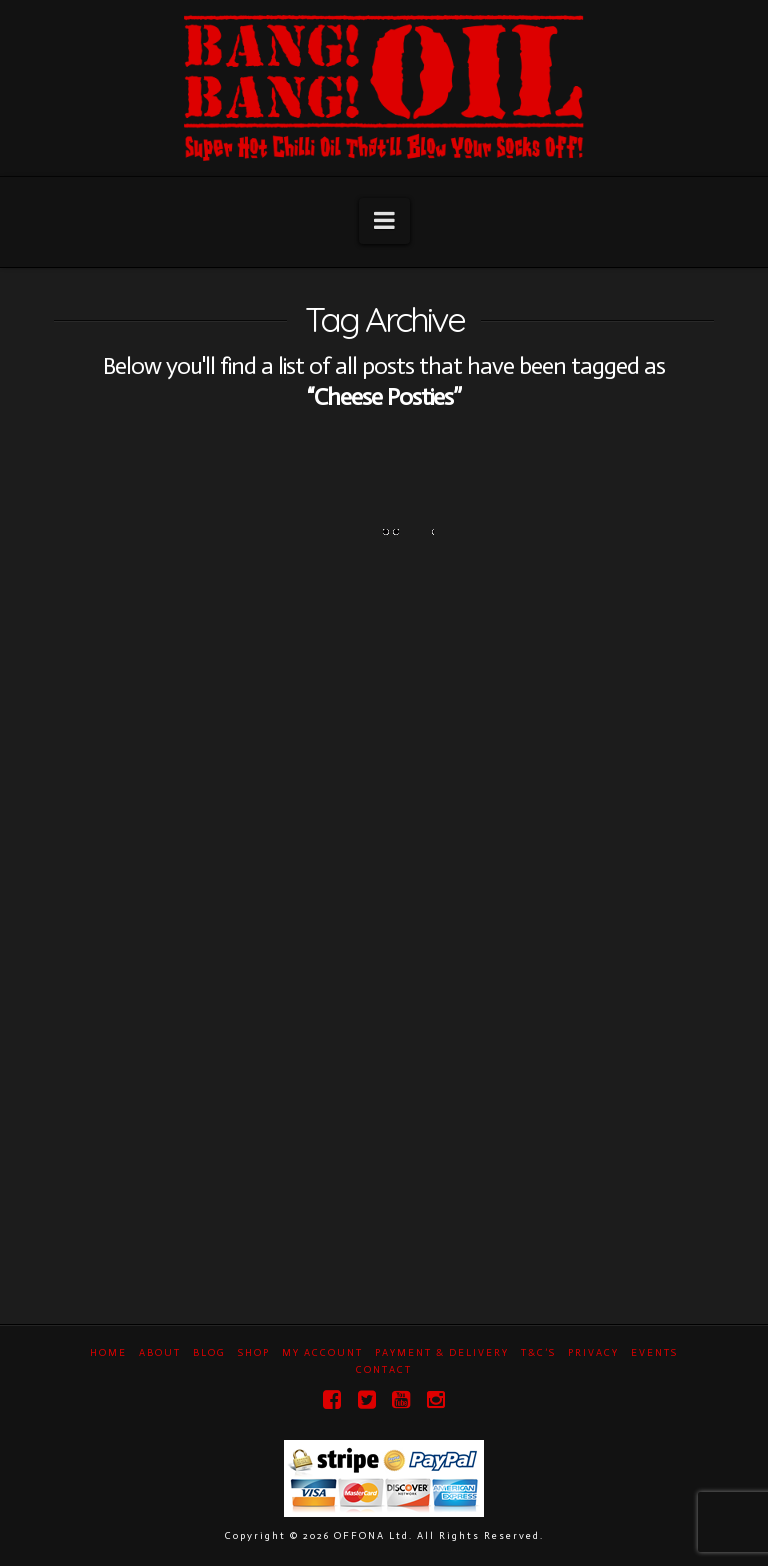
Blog (209, 1353)
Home (108, 1353)
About (160, 1353)
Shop (254, 1353)
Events (654, 1353)
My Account (322, 1353)
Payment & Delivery (442, 1353)
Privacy (593, 1353)
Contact (384, 1370)
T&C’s (538, 1353)
